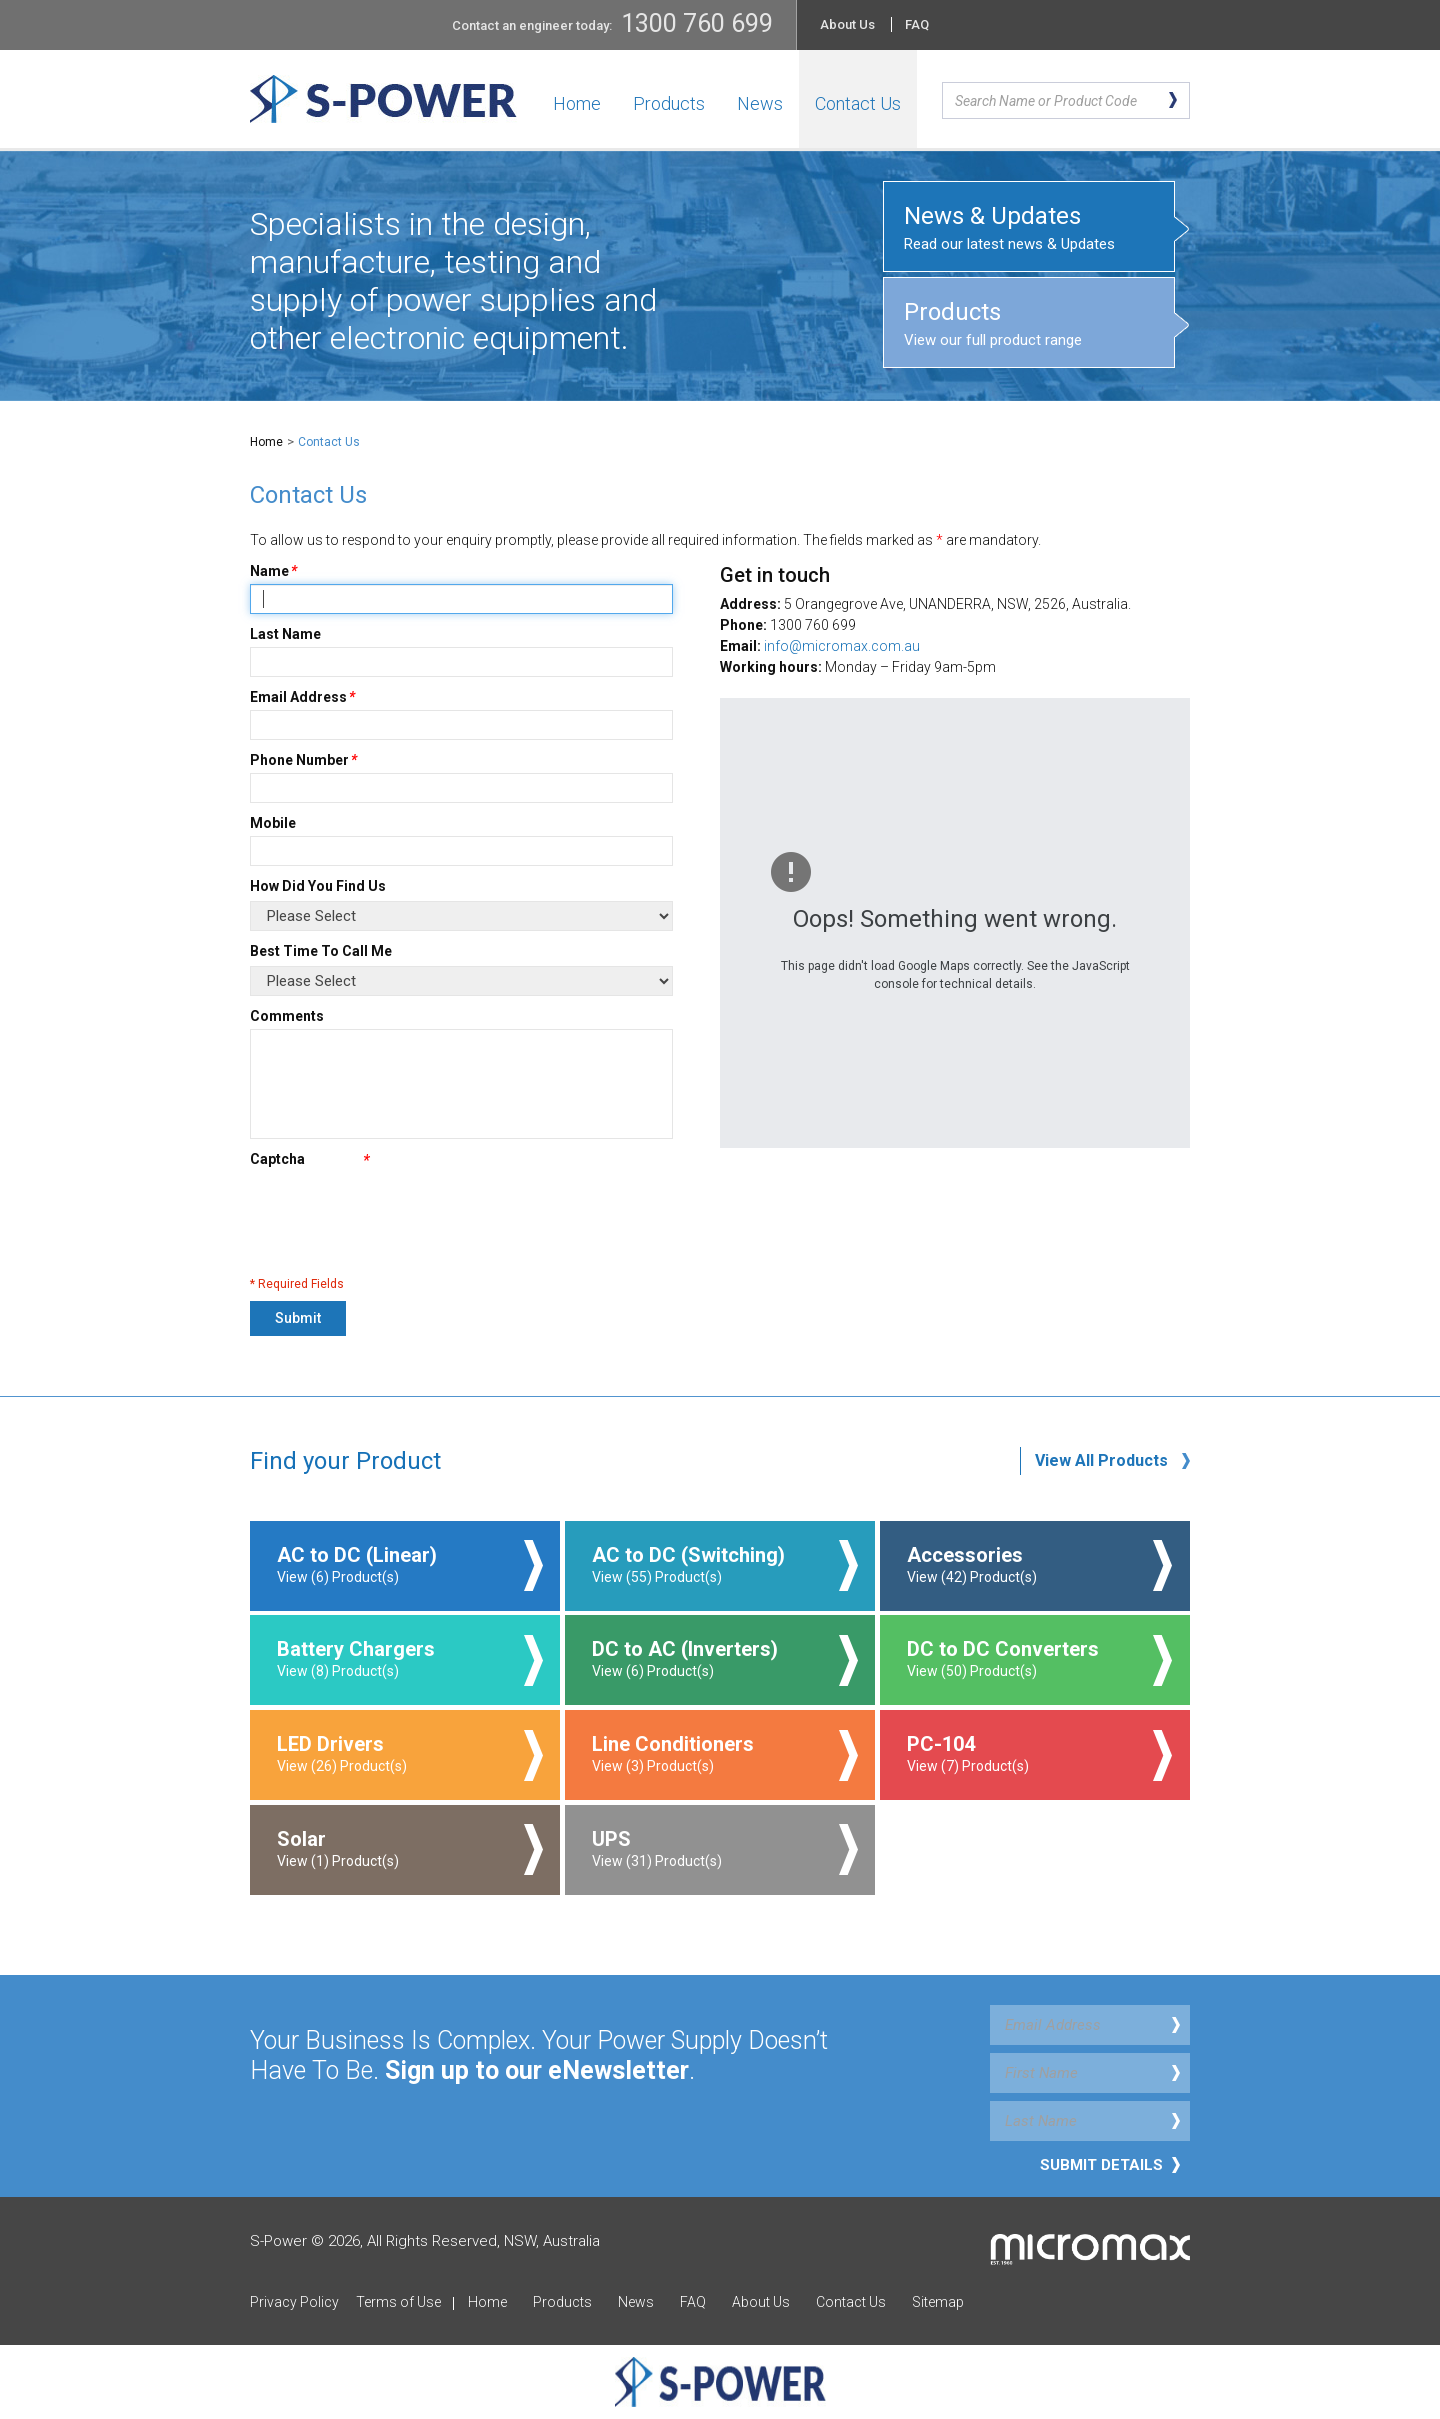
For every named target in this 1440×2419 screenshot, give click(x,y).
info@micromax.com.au (842, 646)
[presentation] (402, 1219)
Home (577, 103)
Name (269, 571)
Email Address (298, 697)
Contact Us (858, 103)
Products (669, 103)
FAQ (917, 24)
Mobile (273, 823)
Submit (298, 1318)
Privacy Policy (294, 2302)
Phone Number (299, 760)
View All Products (1101, 1460)
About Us (847, 24)
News (760, 103)
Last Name (285, 634)
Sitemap (938, 2302)
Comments (287, 1016)
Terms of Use (398, 2302)
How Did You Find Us (318, 886)
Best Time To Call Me (321, 951)
